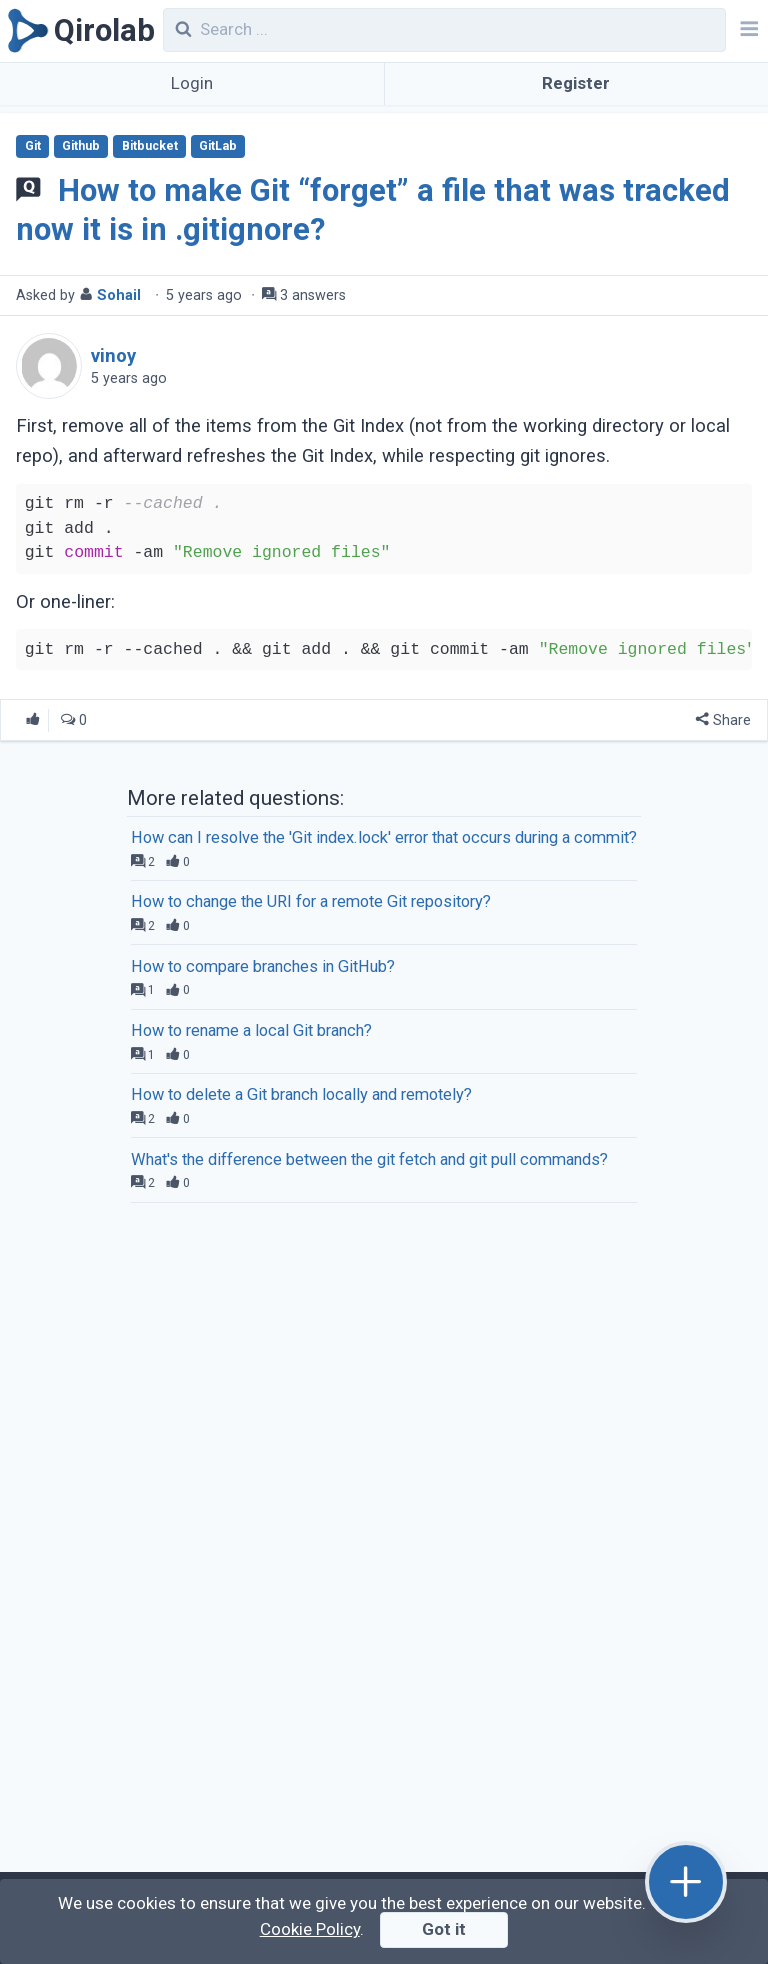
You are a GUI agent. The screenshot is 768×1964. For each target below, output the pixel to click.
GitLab (218, 146)
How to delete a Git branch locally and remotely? (301, 1094)
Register (576, 83)
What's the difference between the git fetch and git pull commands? (369, 1159)
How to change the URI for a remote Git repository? (311, 901)
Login (192, 83)
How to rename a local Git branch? (251, 1030)
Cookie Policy (310, 1929)
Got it (444, 1929)
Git (33, 146)
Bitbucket (150, 146)
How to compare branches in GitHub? (263, 966)
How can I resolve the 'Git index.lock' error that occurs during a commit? (384, 837)
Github (81, 146)
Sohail (119, 295)
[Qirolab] (77, 31)
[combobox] (445, 30)
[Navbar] (747, 31)
